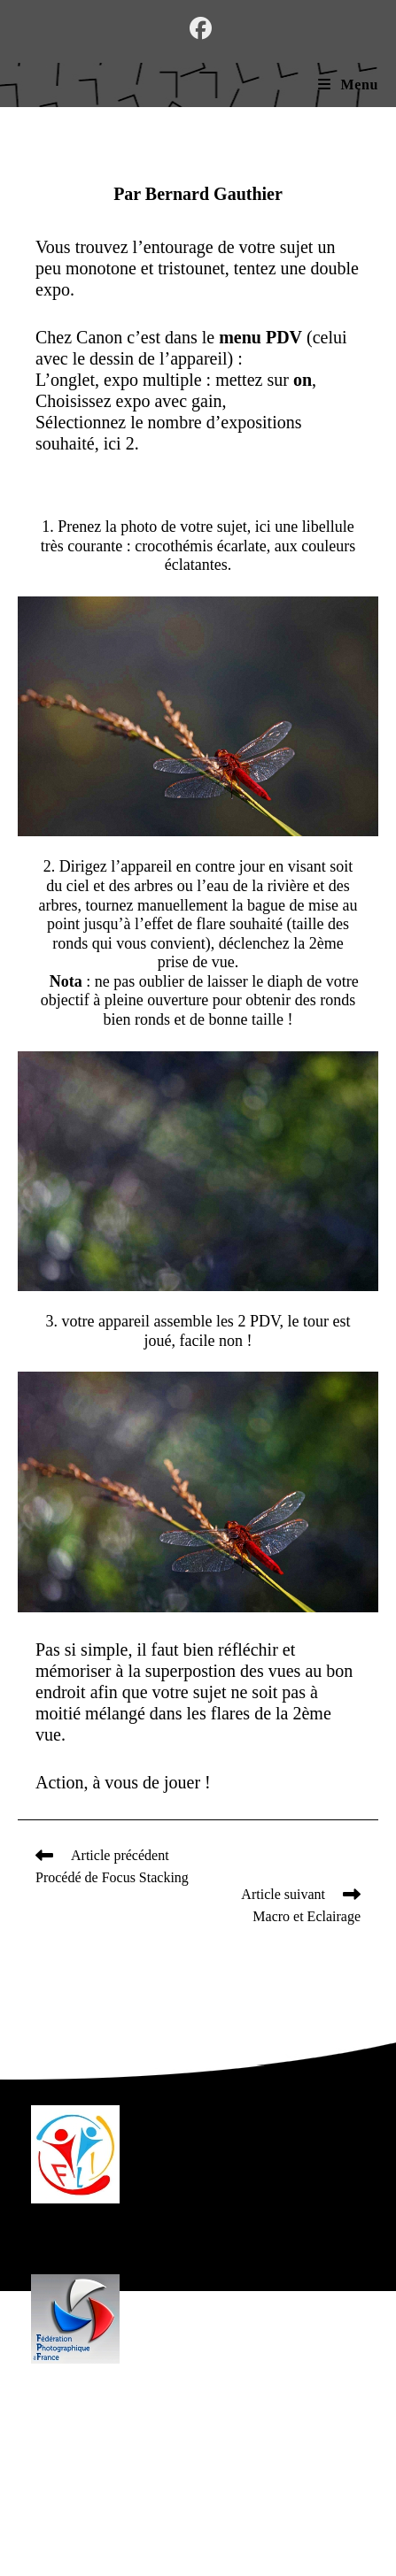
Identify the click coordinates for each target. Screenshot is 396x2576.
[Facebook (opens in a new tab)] (198, 29)
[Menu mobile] (348, 84)
